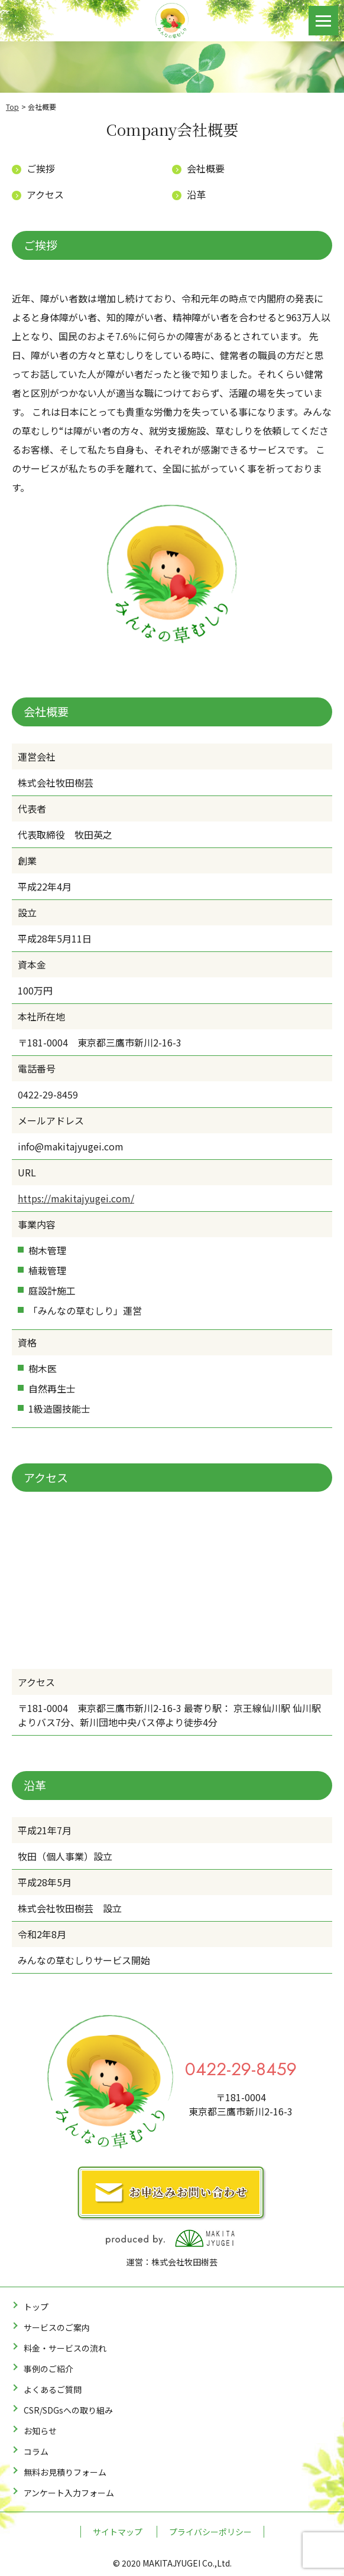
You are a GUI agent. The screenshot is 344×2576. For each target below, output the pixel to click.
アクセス (45, 194)
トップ (36, 2307)
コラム (36, 2451)
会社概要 (206, 168)
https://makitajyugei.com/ (76, 1198)
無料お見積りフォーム (65, 2472)
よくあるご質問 (53, 2389)
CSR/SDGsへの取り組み (68, 2410)
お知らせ (40, 2431)
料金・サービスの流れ (65, 2348)
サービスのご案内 (57, 2327)
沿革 (196, 194)
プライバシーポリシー (210, 2532)
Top (12, 107)
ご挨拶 (41, 168)
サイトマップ (117, 2532)
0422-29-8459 (241, 2069)
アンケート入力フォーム (69, 2493)
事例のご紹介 (48, 2369)
